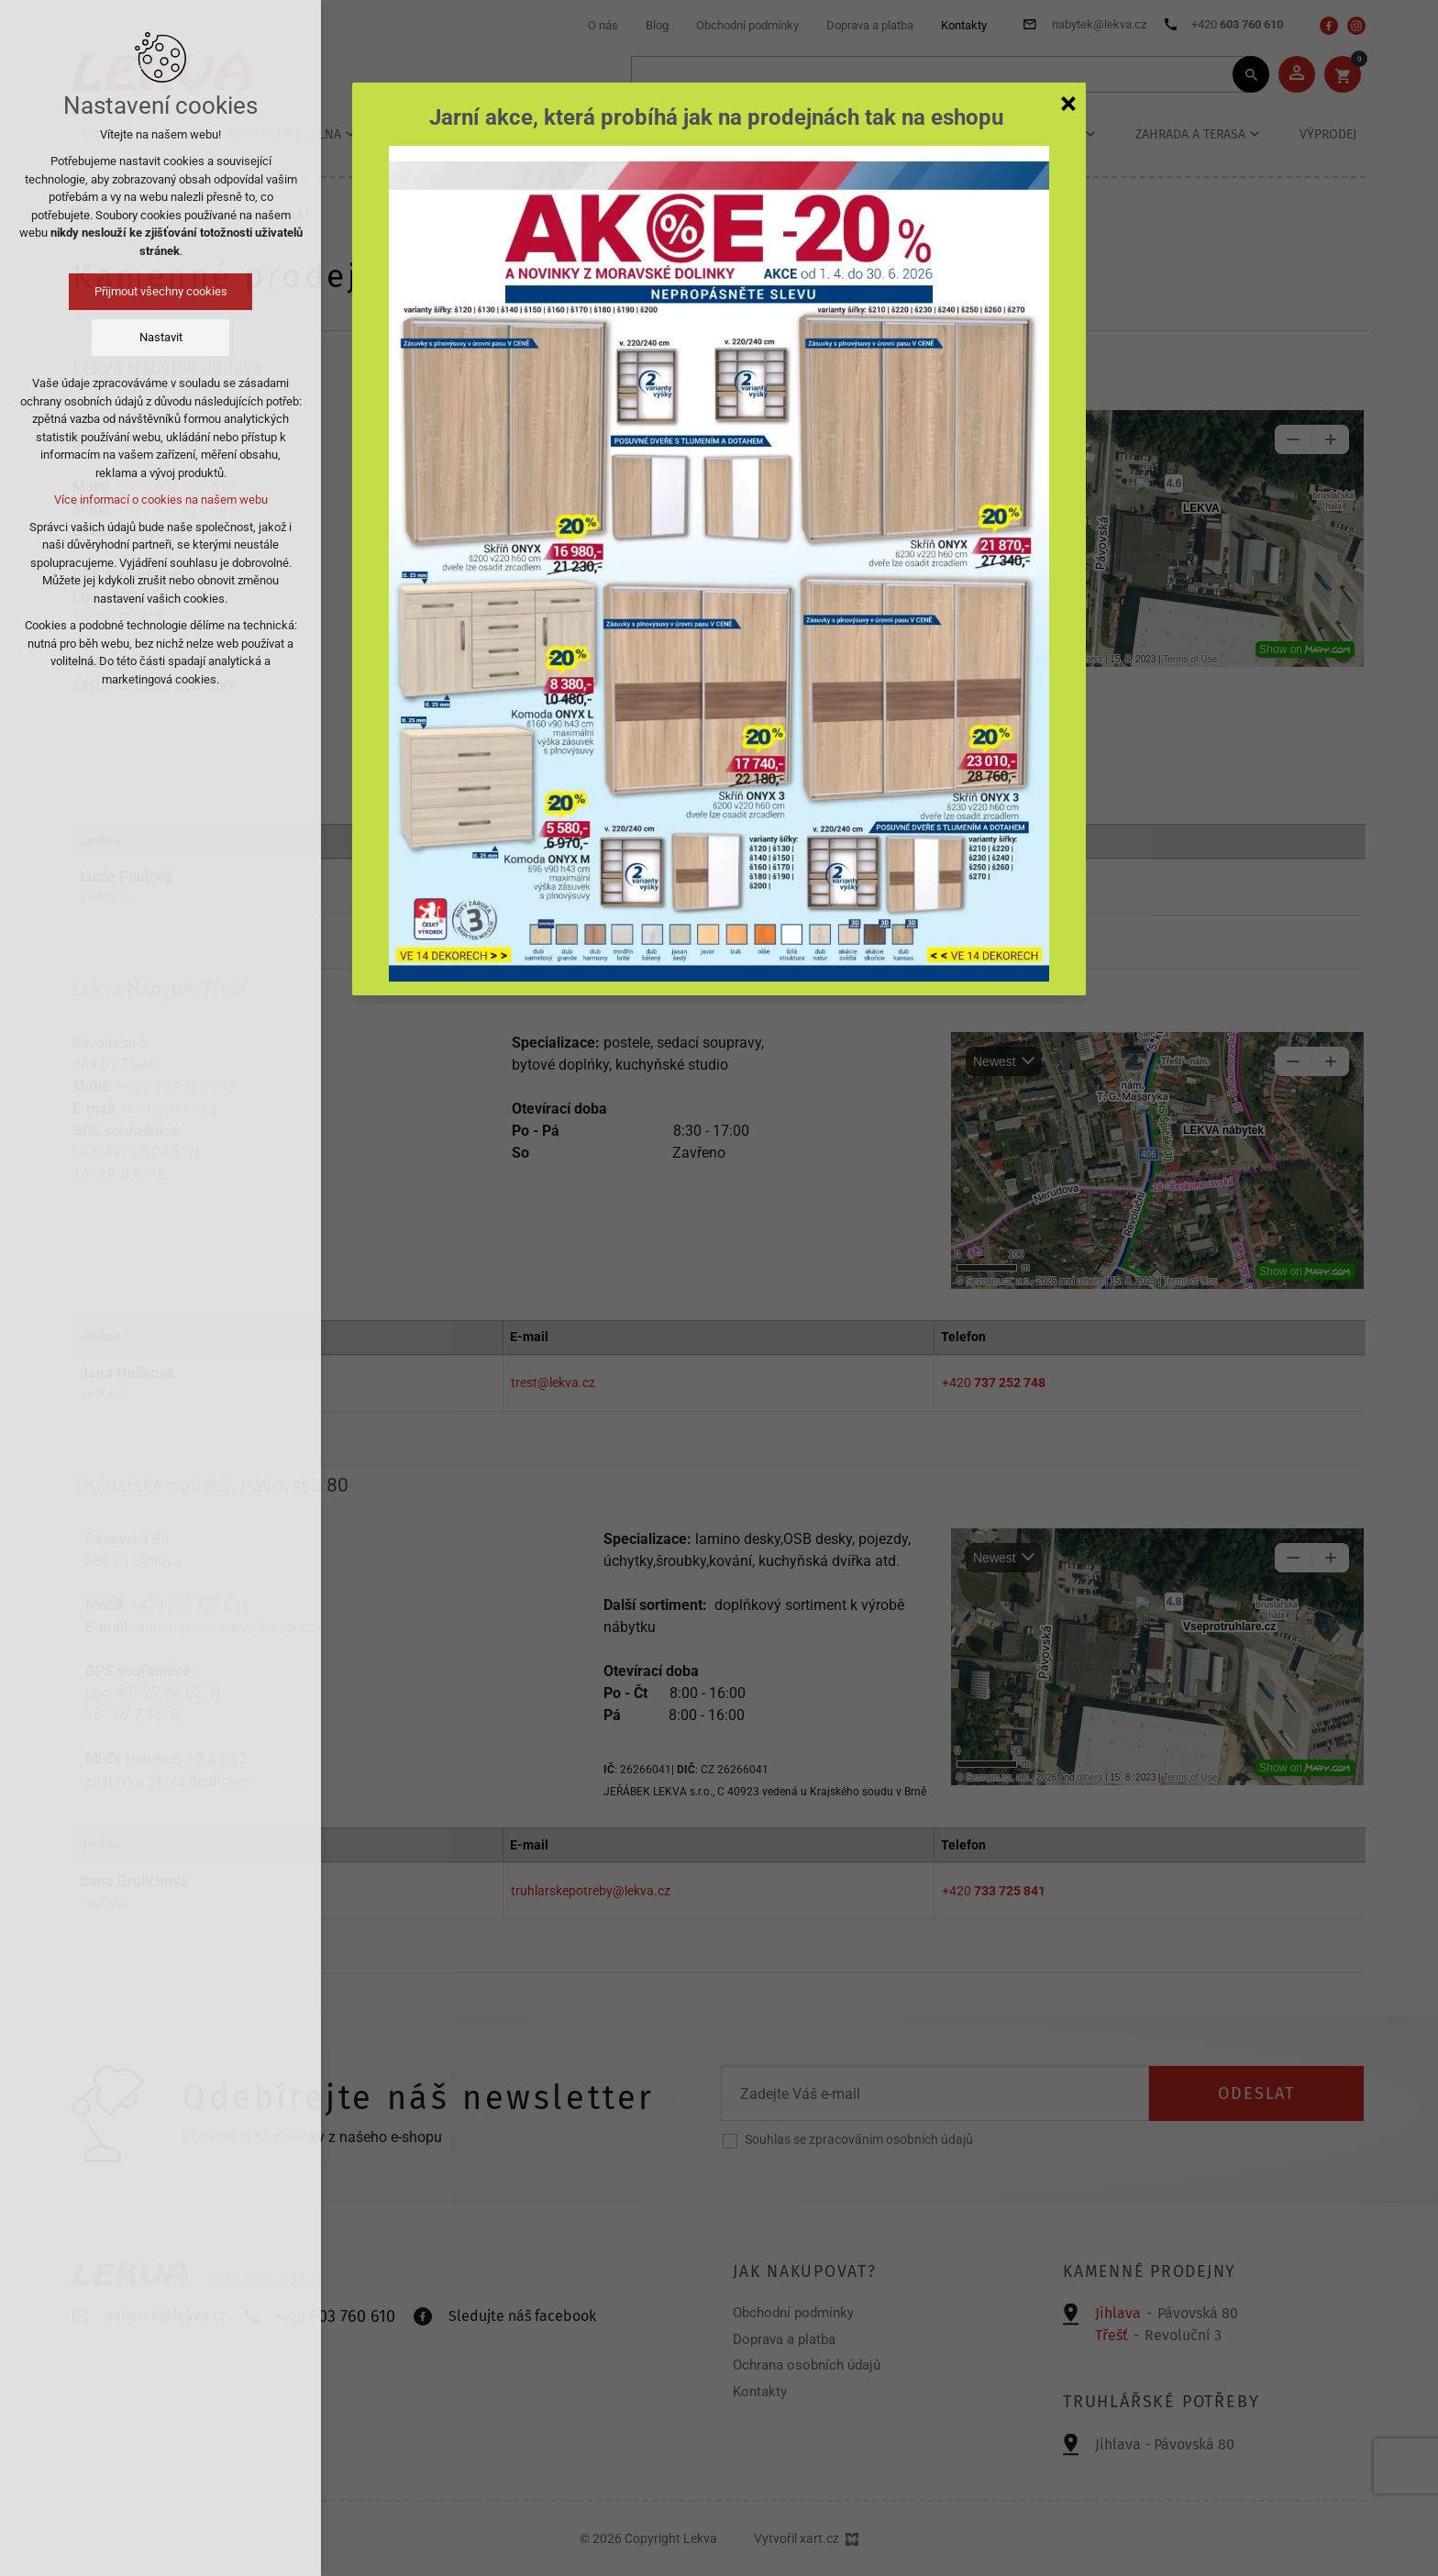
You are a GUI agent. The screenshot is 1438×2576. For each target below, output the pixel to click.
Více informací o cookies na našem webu (161, 499)
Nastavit (161, 337)
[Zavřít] (1068, 102)
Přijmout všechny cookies (160, 291)
